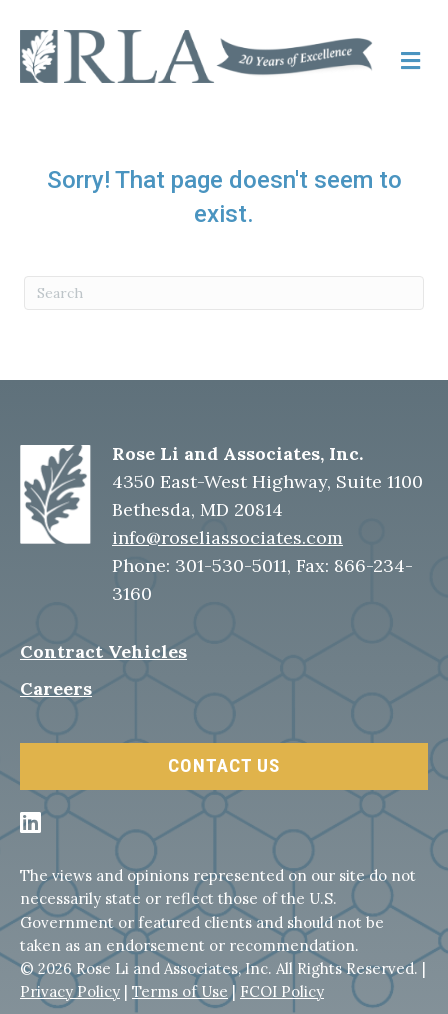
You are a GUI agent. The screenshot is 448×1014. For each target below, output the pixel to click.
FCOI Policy (282, 991)
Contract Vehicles (103, 651)
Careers (56, 688)
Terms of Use (180, 991)
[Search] (224, 293)
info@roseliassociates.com (227, 537)
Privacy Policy (70, 991)
